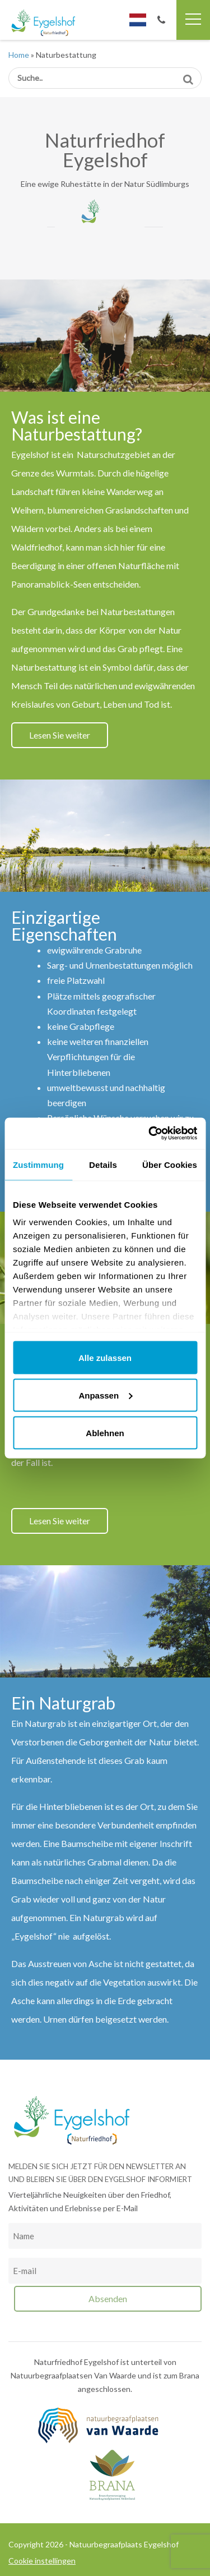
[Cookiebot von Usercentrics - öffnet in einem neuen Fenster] (149, 1133)
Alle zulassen (105, 1357)
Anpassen (105, 1395)
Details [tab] (103, 1164)
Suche (188, 75)
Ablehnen (105, 1432)
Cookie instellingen (42, 2560)
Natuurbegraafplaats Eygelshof (51, 22)
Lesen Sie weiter (59, 735)
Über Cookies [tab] (169, 1164)
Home (18, 54)
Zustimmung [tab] (38, 1164)
